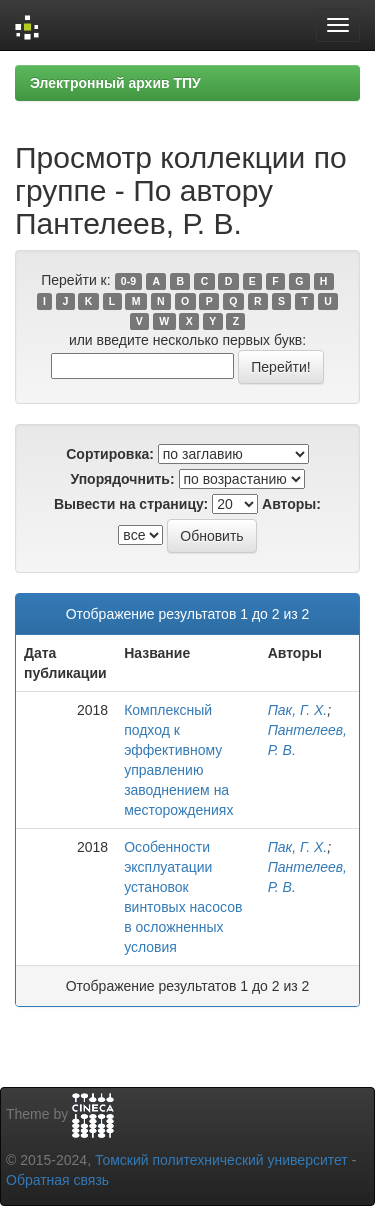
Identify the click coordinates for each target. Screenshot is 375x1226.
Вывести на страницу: (131, 504)
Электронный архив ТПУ (115, 83)
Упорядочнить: (122, 479)
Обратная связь (57, 1180)
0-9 (128, 281)
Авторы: (291, 504)
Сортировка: (110, 454)
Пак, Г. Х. (298, 710)
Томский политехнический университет (221, 1160)
